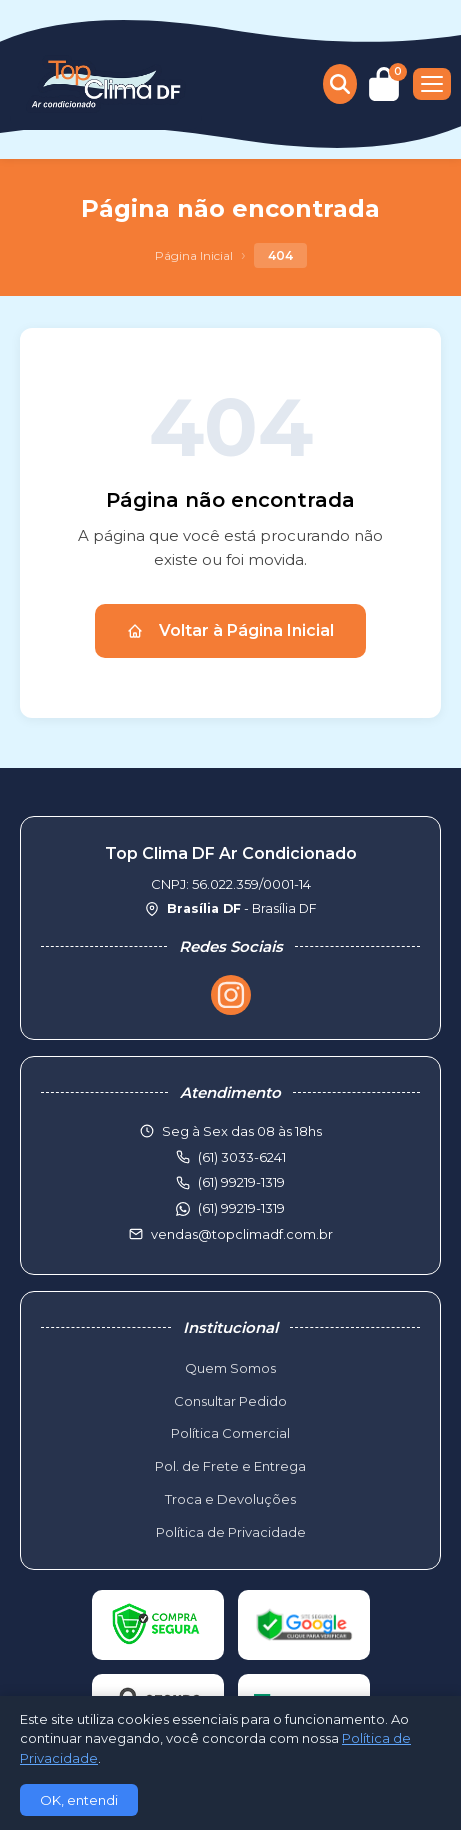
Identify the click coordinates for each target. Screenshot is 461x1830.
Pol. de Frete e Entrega (230, 1466)
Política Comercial (230, 1433)
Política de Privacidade (231, 1532)
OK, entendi (79, 1800)
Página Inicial (194, 255)
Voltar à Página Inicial (230, 630)
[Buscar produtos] (340, 84)
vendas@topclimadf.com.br (242, 1234)
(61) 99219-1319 (241, 1208)
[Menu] (432, 84)
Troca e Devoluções (230, 1499)
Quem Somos (230, 1368)
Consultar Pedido (230, 1401)
